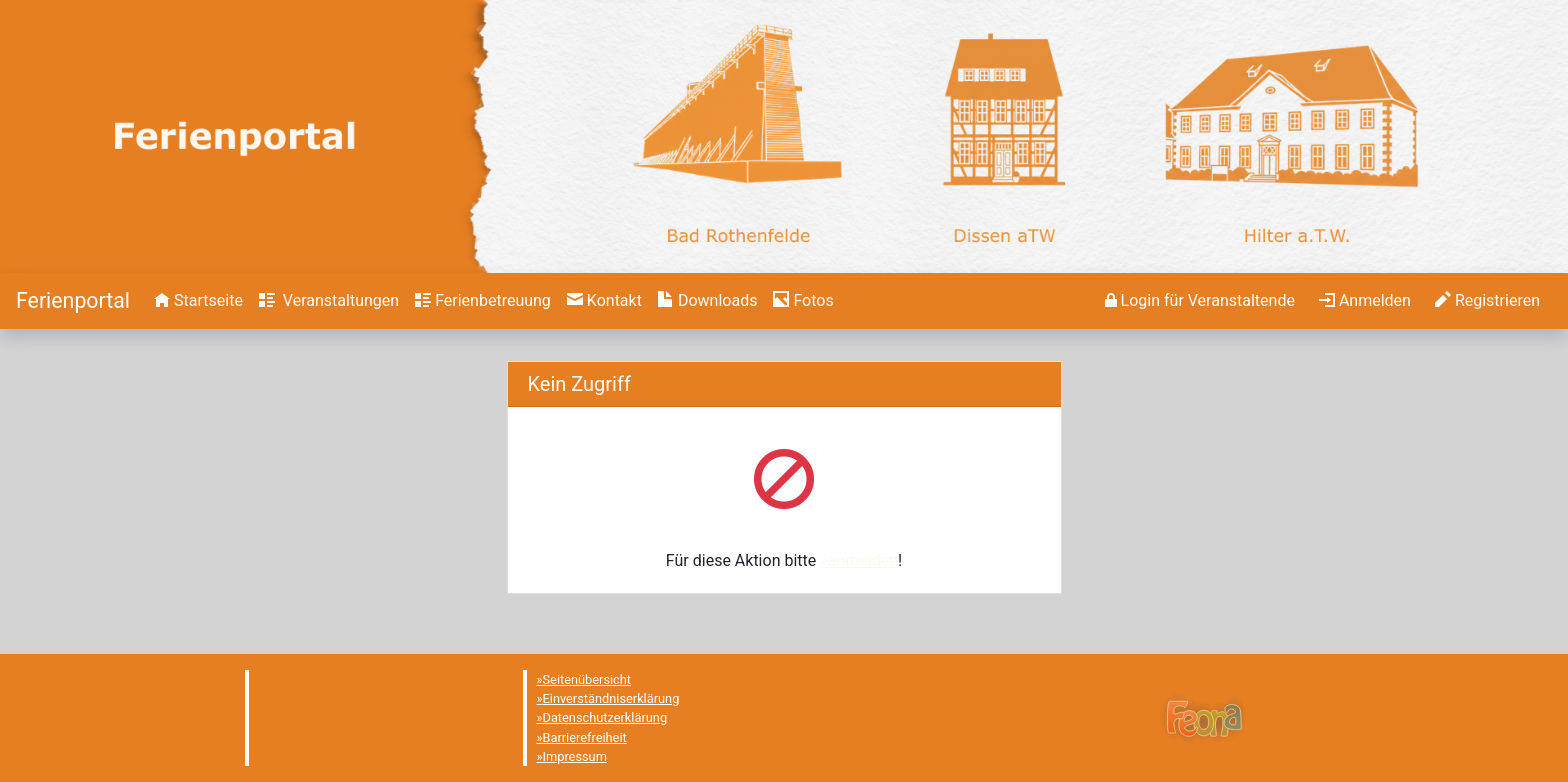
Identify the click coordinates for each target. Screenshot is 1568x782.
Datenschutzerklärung (605, 717)
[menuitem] (198, 301)
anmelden (863, 560)
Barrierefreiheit (585, 737)
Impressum (575, 756)
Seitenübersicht (587, 679)
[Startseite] (73, 300)
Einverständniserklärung (611, 698)
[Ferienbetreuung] (483, 301)
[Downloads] (707, 301)
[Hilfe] (803, 301)
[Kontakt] (604, 301)
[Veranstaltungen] (329, 301)
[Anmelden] (1200, 301)
